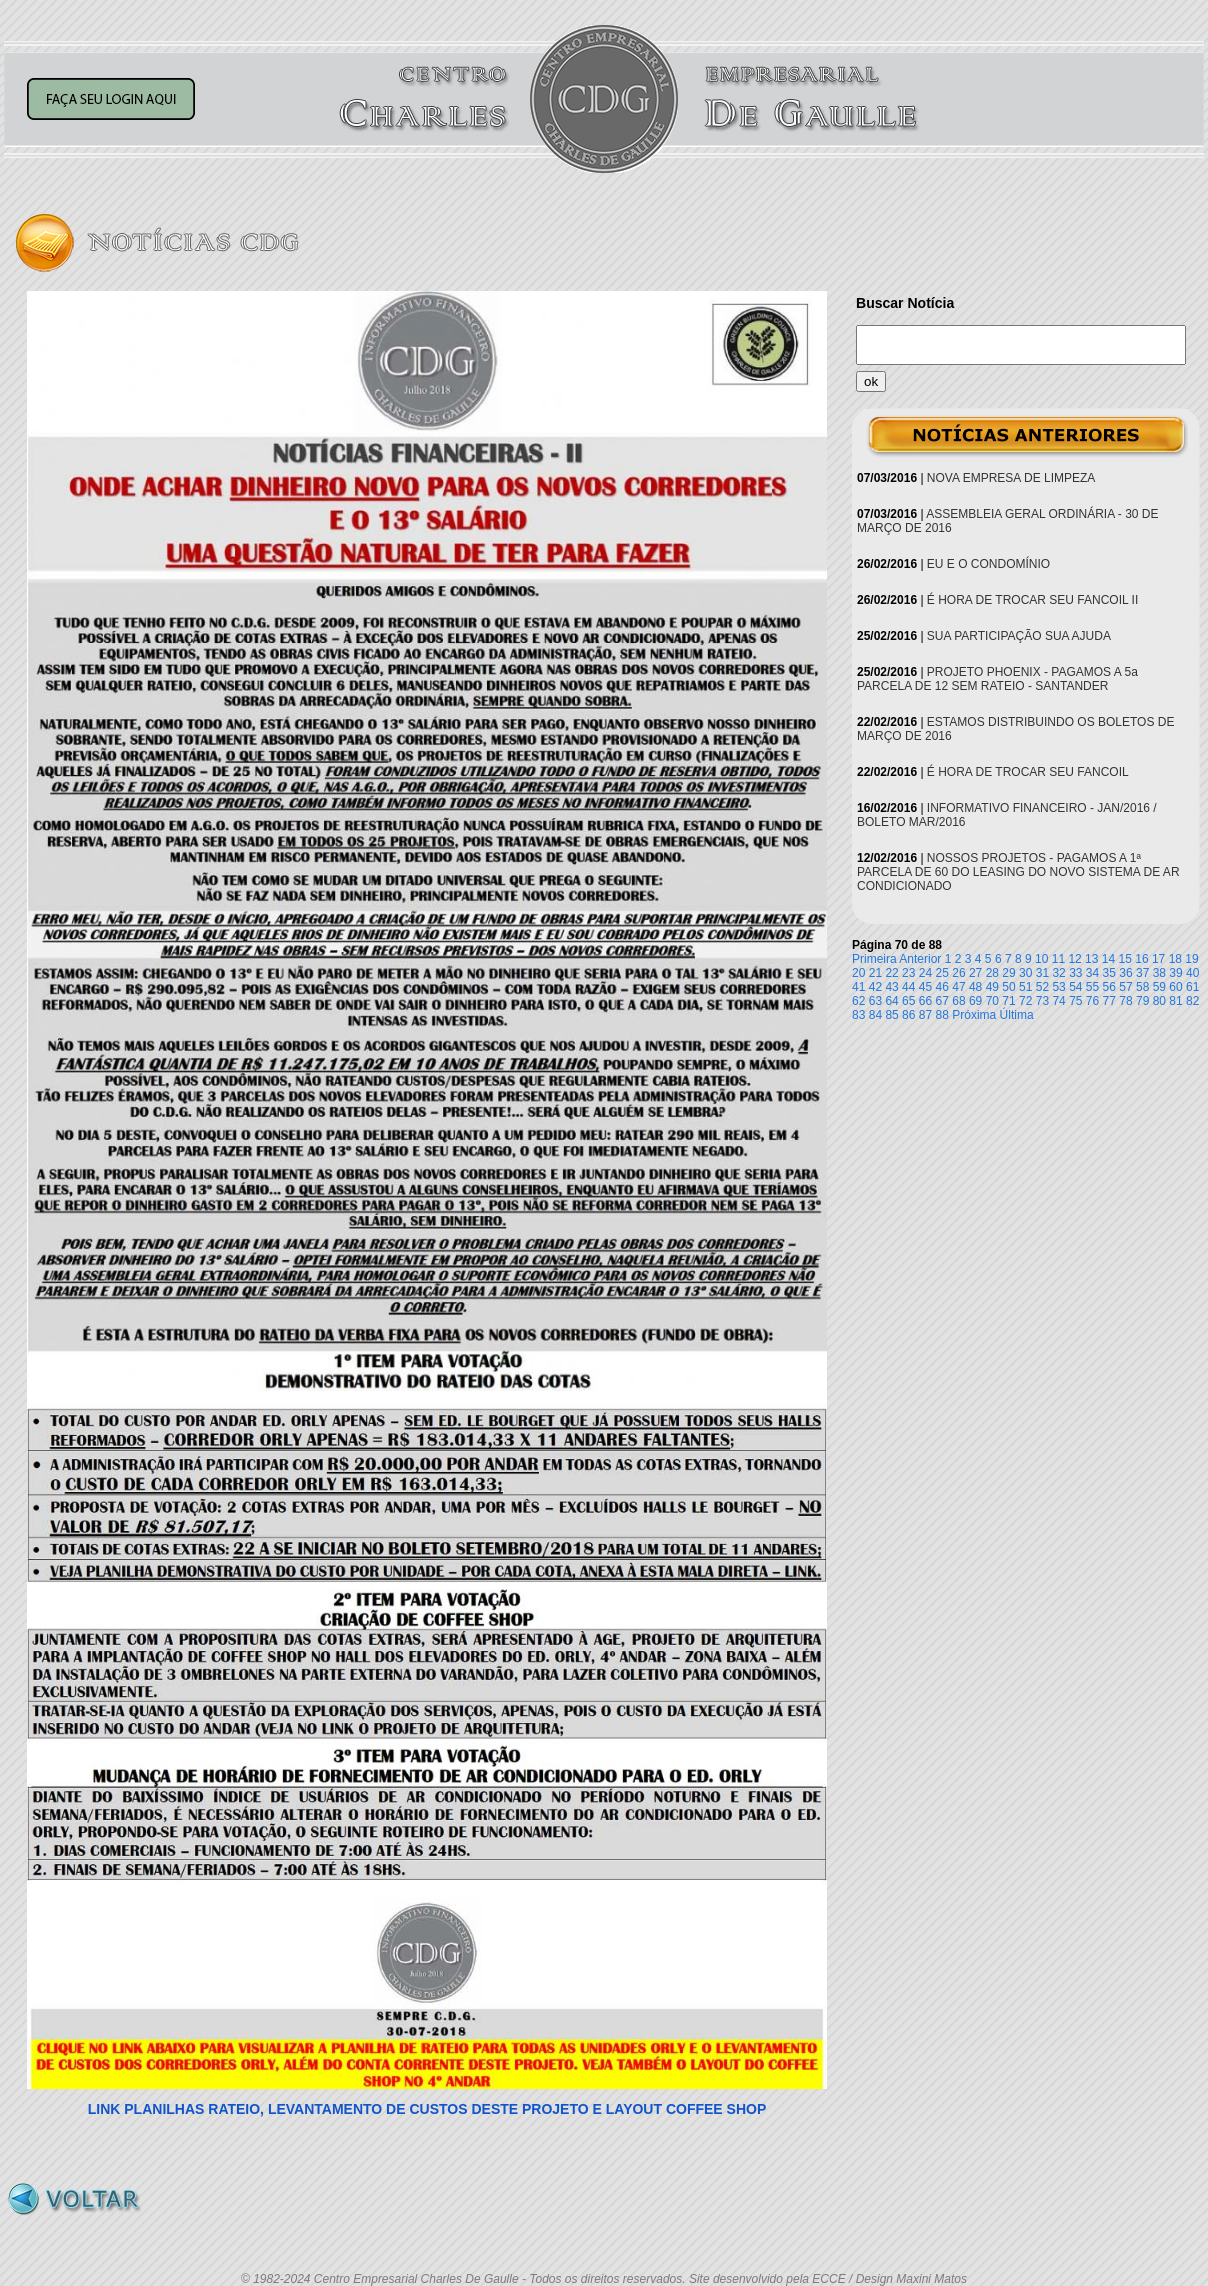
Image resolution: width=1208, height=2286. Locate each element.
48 (975, 987)
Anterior (920, 959)
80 (1159, 1001)
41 (858, 987)
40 (1192, 973)
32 (1058, 973)
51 (1025, 987)
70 (992, 1001)
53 (1058, 987)
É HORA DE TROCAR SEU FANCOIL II (1032, 600)
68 (958, 1001)
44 (908, 987)
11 (1058, 959)
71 (1008, 1001)
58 (1142, 987)
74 (1058, 1001)
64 (891, 1001)
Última (1017, 1015)
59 (1159, 987)
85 (891, 1015)
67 (942, 1001)
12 (1074, 959)
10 (1041, 959)
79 (1142, 1001)
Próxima (974, 1015)
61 (1192, 987)
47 (958, 987)
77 (1109, 1001)
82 (1192, 1001)
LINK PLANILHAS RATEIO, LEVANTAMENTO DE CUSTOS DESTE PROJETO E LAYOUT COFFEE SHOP (427, 2109)
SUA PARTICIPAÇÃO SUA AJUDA (1019, 636)
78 (1125, 1001)
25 (942, 973)
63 (875, 1001)
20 (858, 973)
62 (858, 1001)
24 (925, 973)
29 (1008, 973)
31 (1042, 973)
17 (1158, 959)
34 (1092, 973)
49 (992, 987)
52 (1042, 987)
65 (908, 1001)
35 (1109, 973)
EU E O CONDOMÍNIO (988, 564)
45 (925, 987)
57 (1125, 987)
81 (1175, 1001)
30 (1025, 973)
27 (975, 973)
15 (1125, 959)
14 (1108, 959)
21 (875, 973)
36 (1125, 973)
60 (1175, 987)
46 (942, 987)
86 (908, 1015)
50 (1008, 987)
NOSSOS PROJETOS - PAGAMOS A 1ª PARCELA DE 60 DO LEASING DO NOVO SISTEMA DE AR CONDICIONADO (1018, 872)
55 (1092, 987)
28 (992, 973)
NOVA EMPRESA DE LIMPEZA (1011, 478)
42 (875, 987)
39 (1175, 973)
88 (942, 1015)
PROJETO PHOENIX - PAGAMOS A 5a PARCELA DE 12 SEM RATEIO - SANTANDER (997, 679)
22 (891, 973)
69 (975, 1001)
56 (1109, 987)
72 (1025, 1001)
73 (1042, 1001)
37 (1142, 973)
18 (1175, 959)
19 (1191, 959)
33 (1075, 973)
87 (925, 1015)
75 (1075, 1001)
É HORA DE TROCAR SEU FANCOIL (1028, 772)
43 (891, 987)
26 (958, 973)
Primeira (874, 959)
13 (1091, 959)
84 (875, 1015)
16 (1141, 959)
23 (908, 973)
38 (1159, 973)
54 (1075, 987)
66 (925, 1001)
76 (1092, 1001)
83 (858, 1015)
